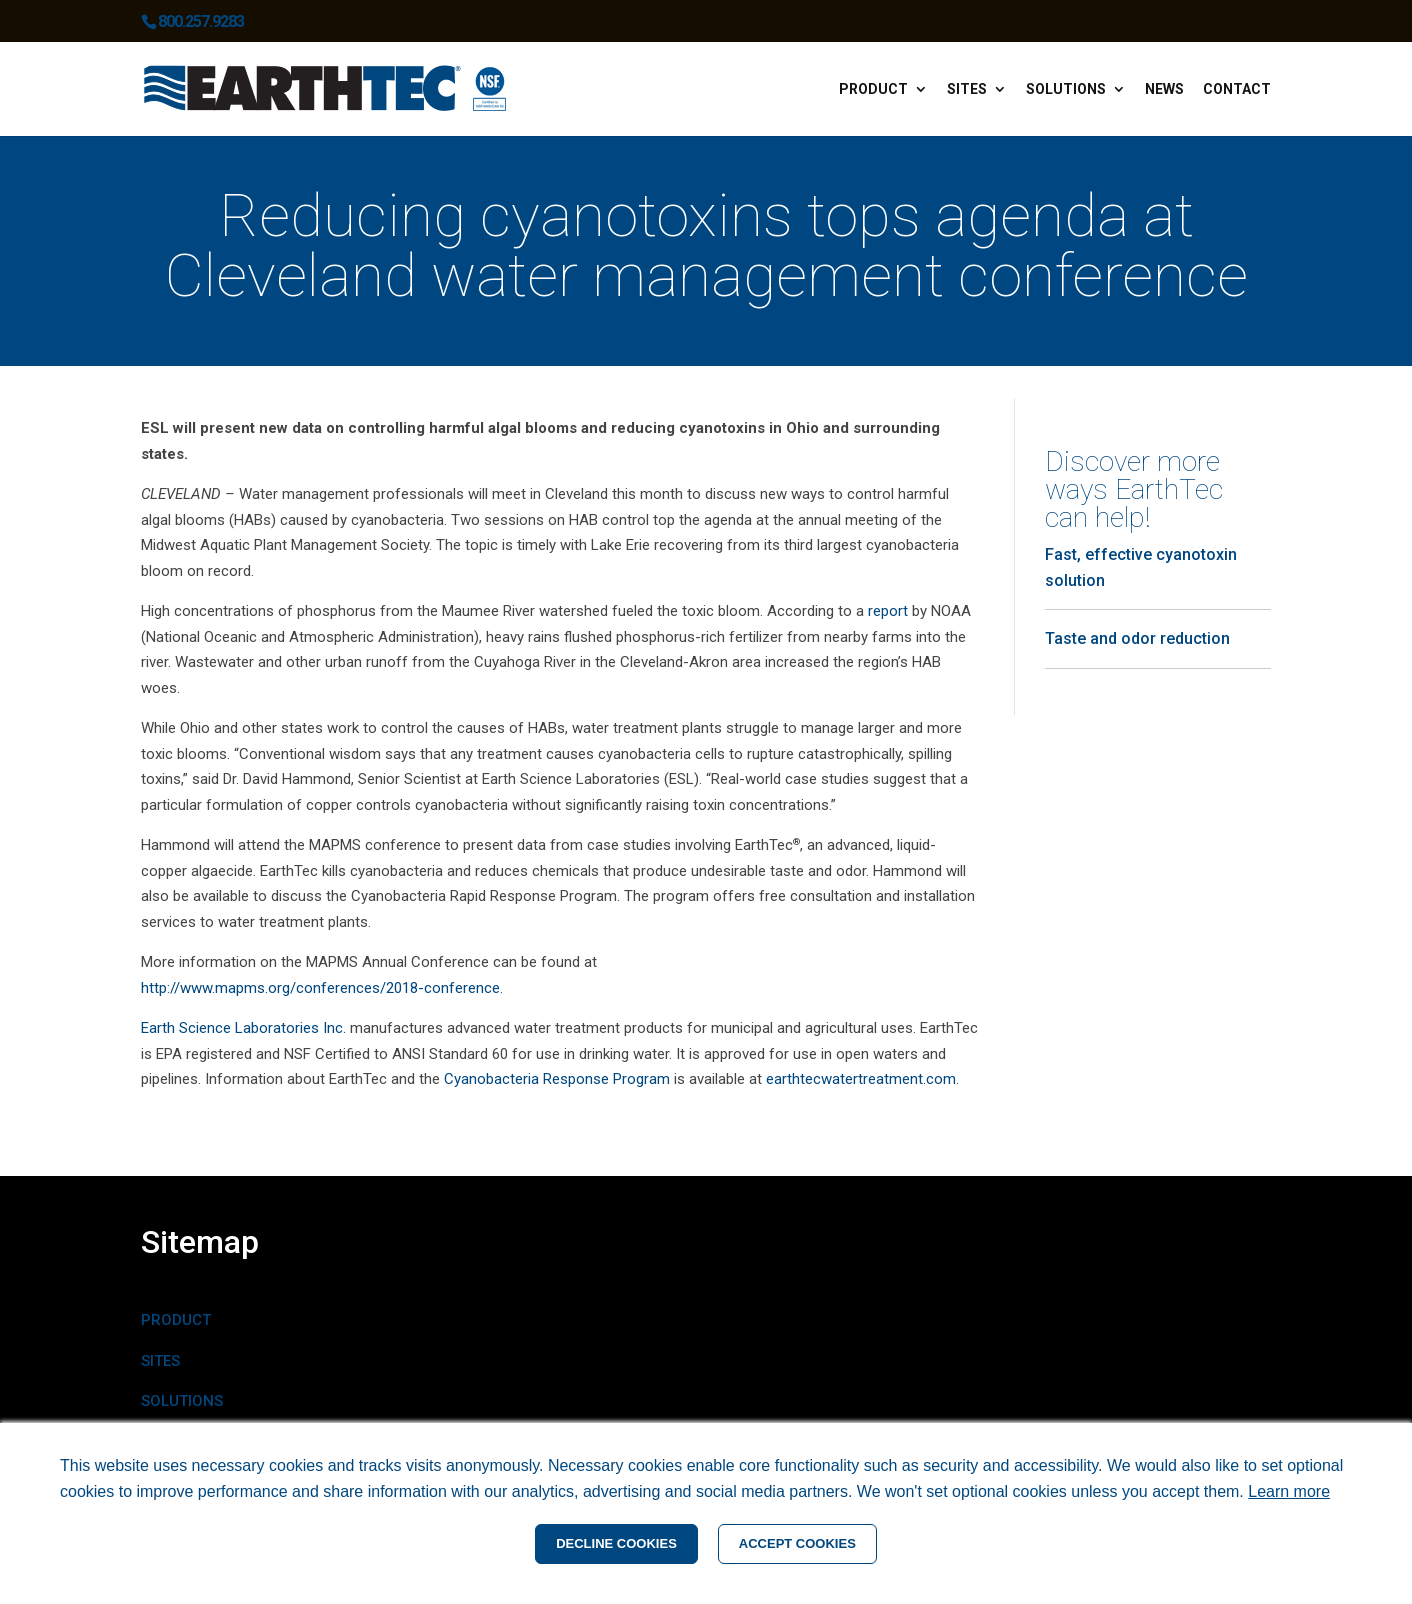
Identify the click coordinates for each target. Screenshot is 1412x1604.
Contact (1237, 89)
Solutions (1066, 89)
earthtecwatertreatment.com (861, 1079)
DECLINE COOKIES (616, 1543)
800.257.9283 (201, 21)
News (1164, 89)
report (888, 611)
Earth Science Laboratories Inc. (243, 1028)
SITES (160, 1361)
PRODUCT (176, 1320)
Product (873, 89)
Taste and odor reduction (1137, 638)
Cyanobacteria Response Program (557, 1079)
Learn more (1289, 1491)
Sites (967, 89)
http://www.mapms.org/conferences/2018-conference (320, 988)
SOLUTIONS (182, 1401)
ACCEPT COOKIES (797, 1543)
